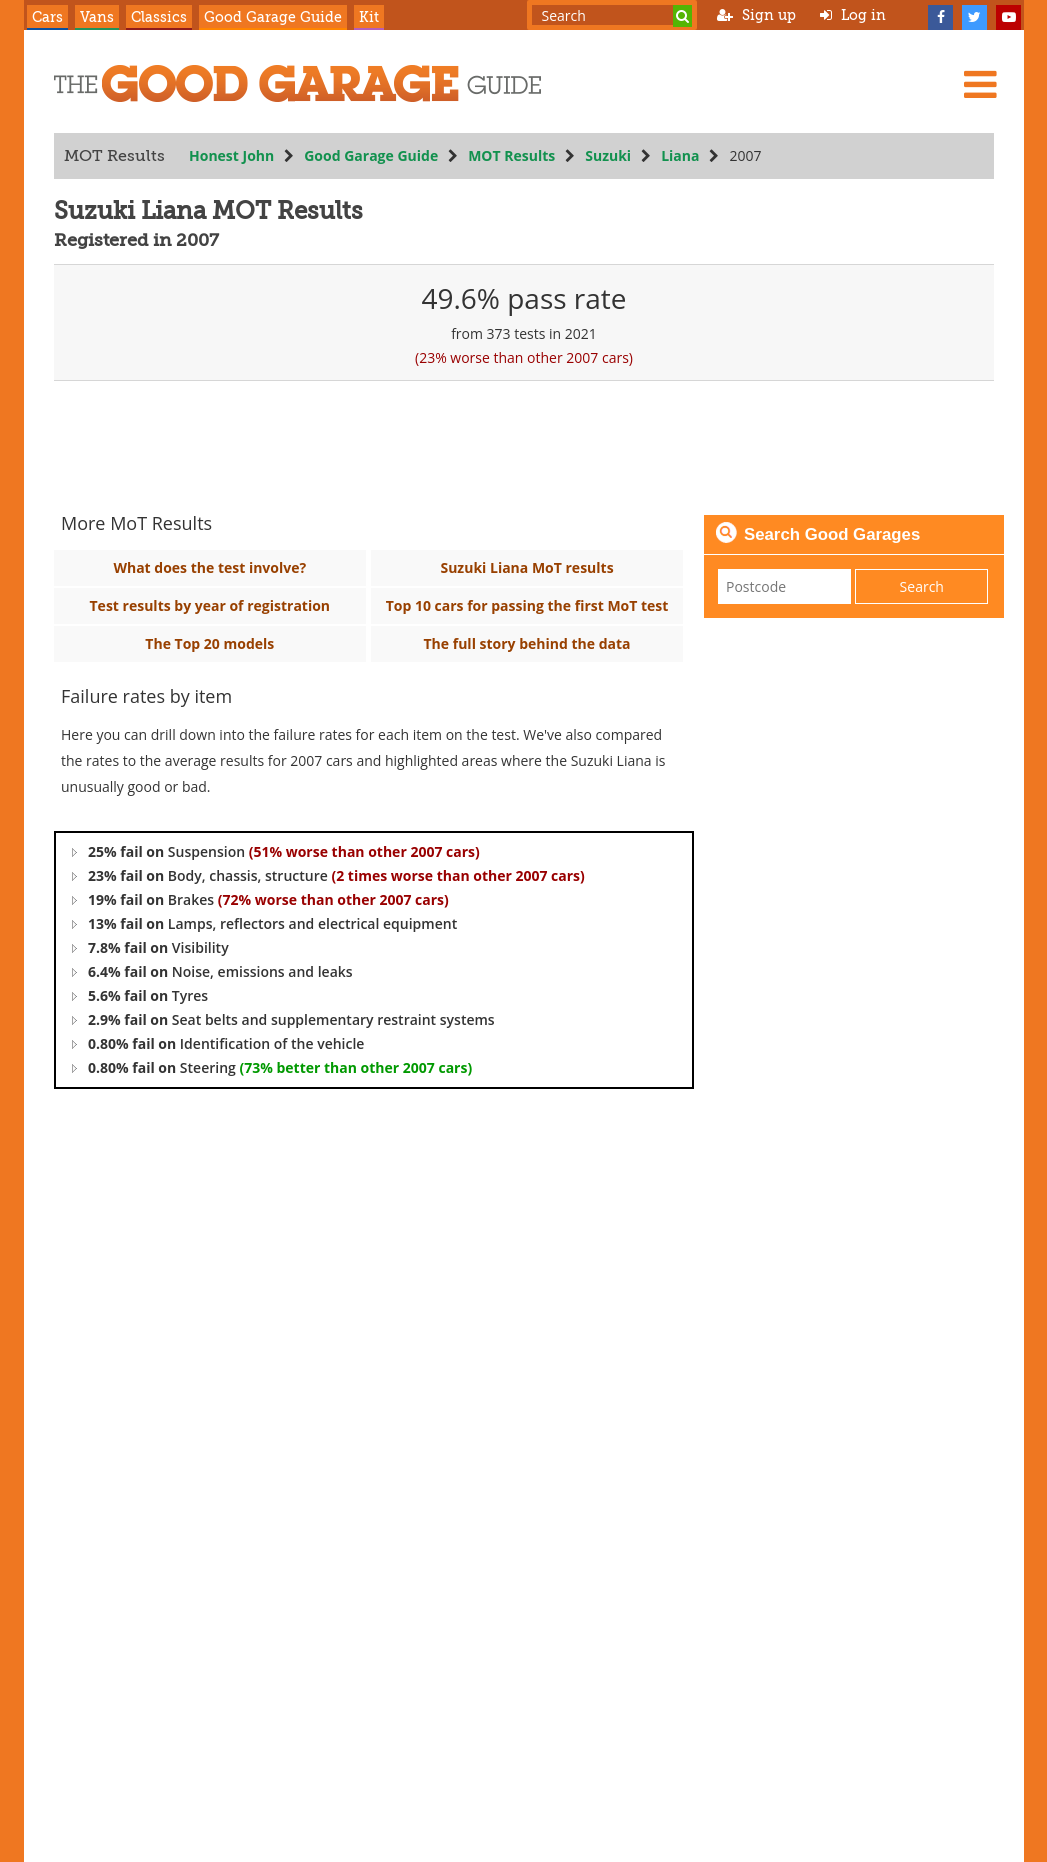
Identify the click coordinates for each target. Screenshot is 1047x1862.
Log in (853, 15)
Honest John (231, 155)
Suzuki (608, 155)
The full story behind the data (526, 643)
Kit (369, 17)
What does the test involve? (209, 567)
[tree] (374, 960)
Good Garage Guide (273, 17)
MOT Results (511, 155)
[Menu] (980, 84)
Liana (680, 155)
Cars (47, 17)
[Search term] (612, 15)
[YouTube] (1009, 15)
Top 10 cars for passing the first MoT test (526, 605)
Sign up (756, 15)
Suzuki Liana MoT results (526, 567)
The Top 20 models (209, 643)
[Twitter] (975, 15)
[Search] (682, 16)
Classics (159, 17)
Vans (97, 17)
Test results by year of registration (209, 605)
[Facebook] (941, 15)
